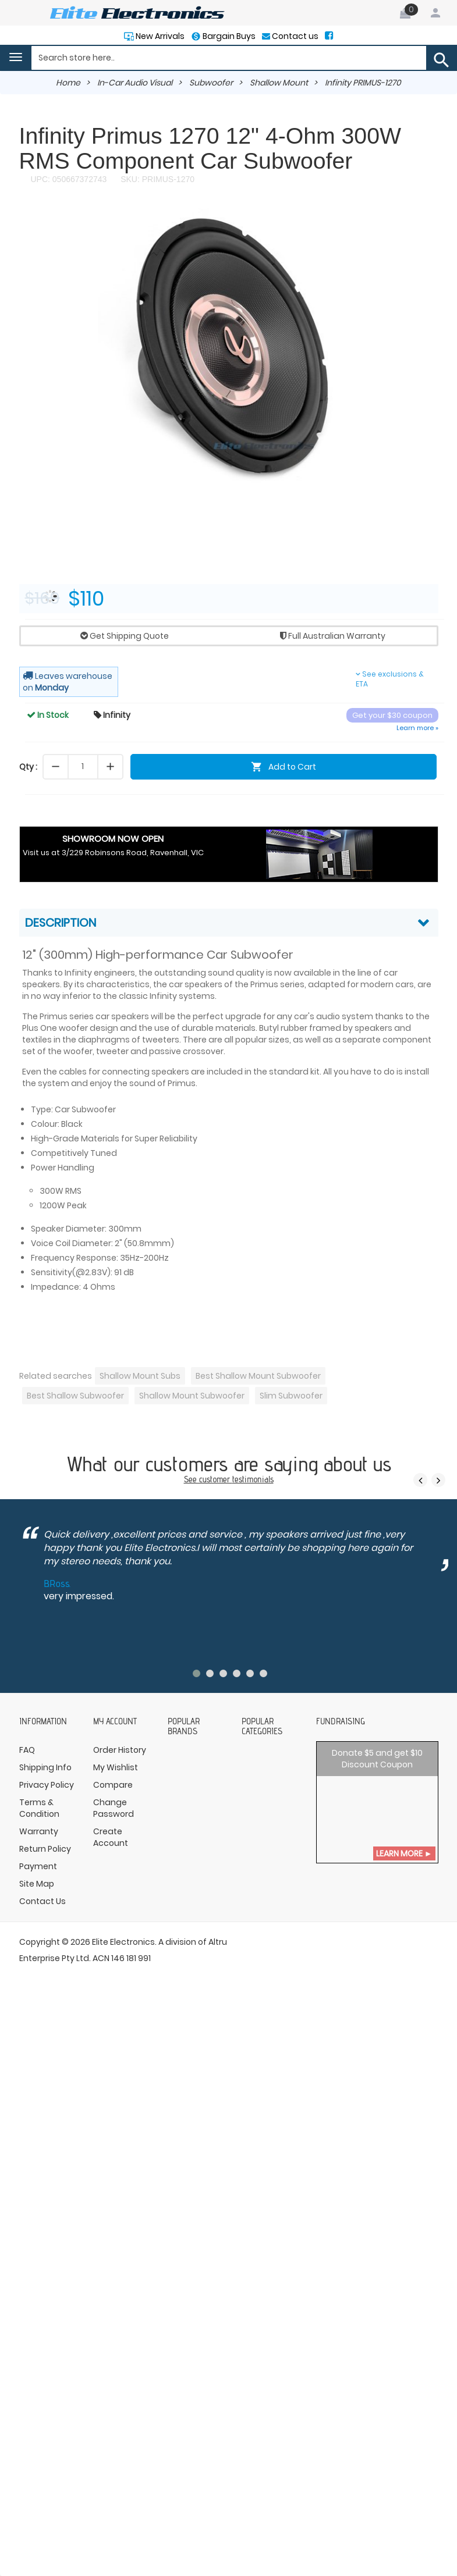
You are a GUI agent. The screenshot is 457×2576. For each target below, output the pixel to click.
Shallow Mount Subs (140, 1376)
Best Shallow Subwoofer (75, 1395)
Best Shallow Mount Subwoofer (258, 1376)
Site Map (36, 1884)
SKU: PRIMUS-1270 (156, 179)
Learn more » (417, 727)
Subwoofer (211, 82)
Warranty (38, 1831)
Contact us (294, 36)
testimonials (253, 1479)
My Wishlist (115, 1767)
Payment (38, 1866)
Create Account (110, 1837)
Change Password (113, 1808)
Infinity (112, 715)
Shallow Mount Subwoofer (192, 1395)
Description (60, 923)
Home (68, 82)
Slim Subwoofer (291, 1395)
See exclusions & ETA (390, 679)
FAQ (27, 1750)
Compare (113, 1785)
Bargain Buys (228, 36)
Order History (119, 1750)
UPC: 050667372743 (69, 179)
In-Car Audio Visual (134, 82)
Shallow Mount (279, 82)
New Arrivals (159, 36)
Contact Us (42, 1901)
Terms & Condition (39, 1808)
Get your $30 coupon (392, 715)
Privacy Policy (46, 1785)
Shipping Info (45, 1767)
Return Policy (45, 1849)
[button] (428, 218)
